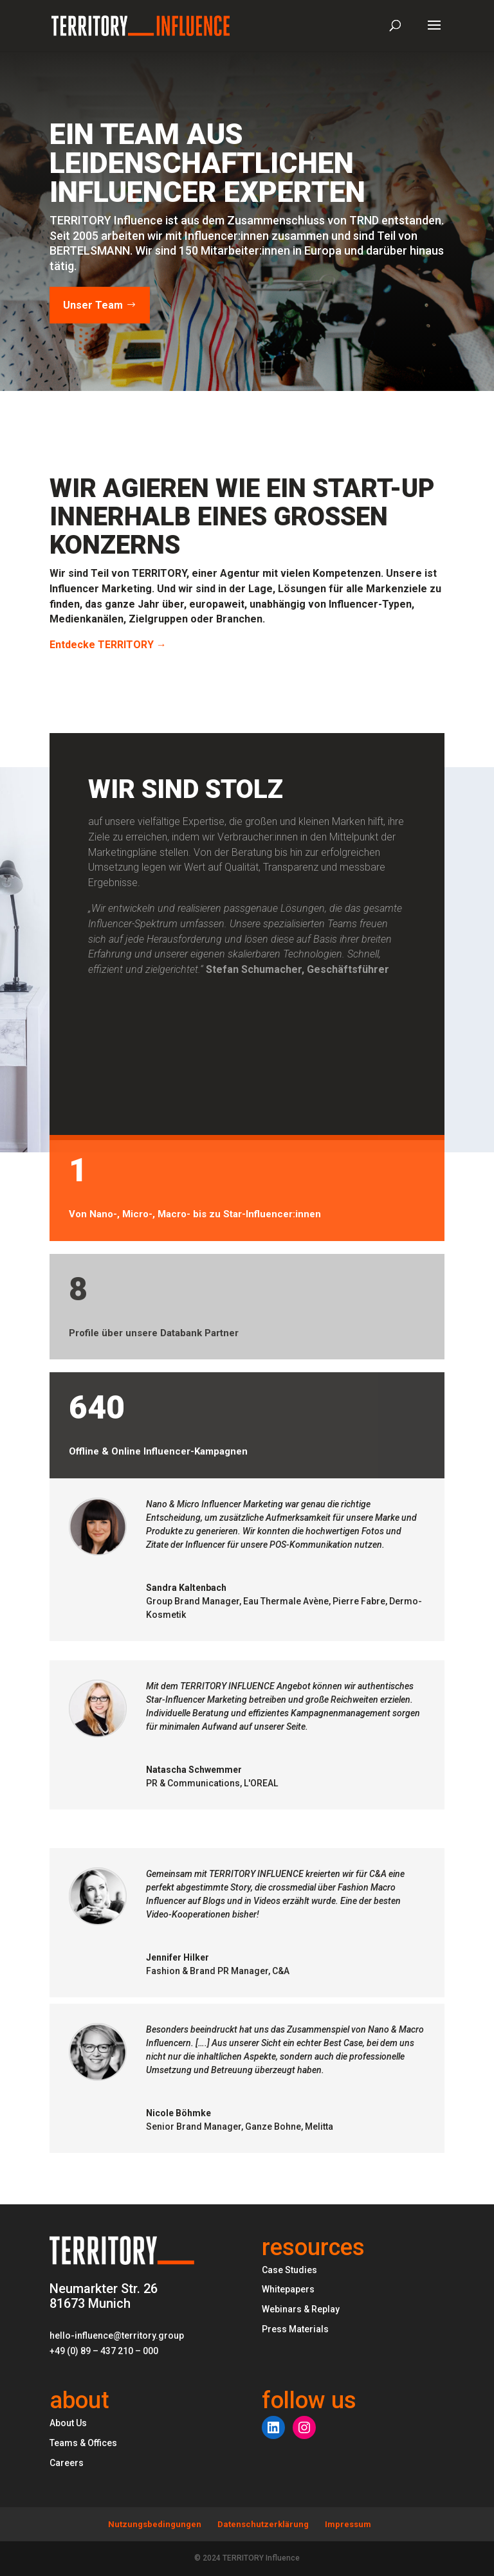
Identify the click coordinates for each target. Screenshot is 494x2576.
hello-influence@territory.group (117, 2335)
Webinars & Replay (301, 2309)
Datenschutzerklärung (263, 2524)
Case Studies (289, 2270)
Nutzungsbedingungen (154, 2524)
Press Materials (295, 2329)
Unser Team (93, 305)
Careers (67, 2463)
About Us (68, 2423)
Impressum (348, 2524)
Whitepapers (288, 2289)
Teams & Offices (83, 2443)
